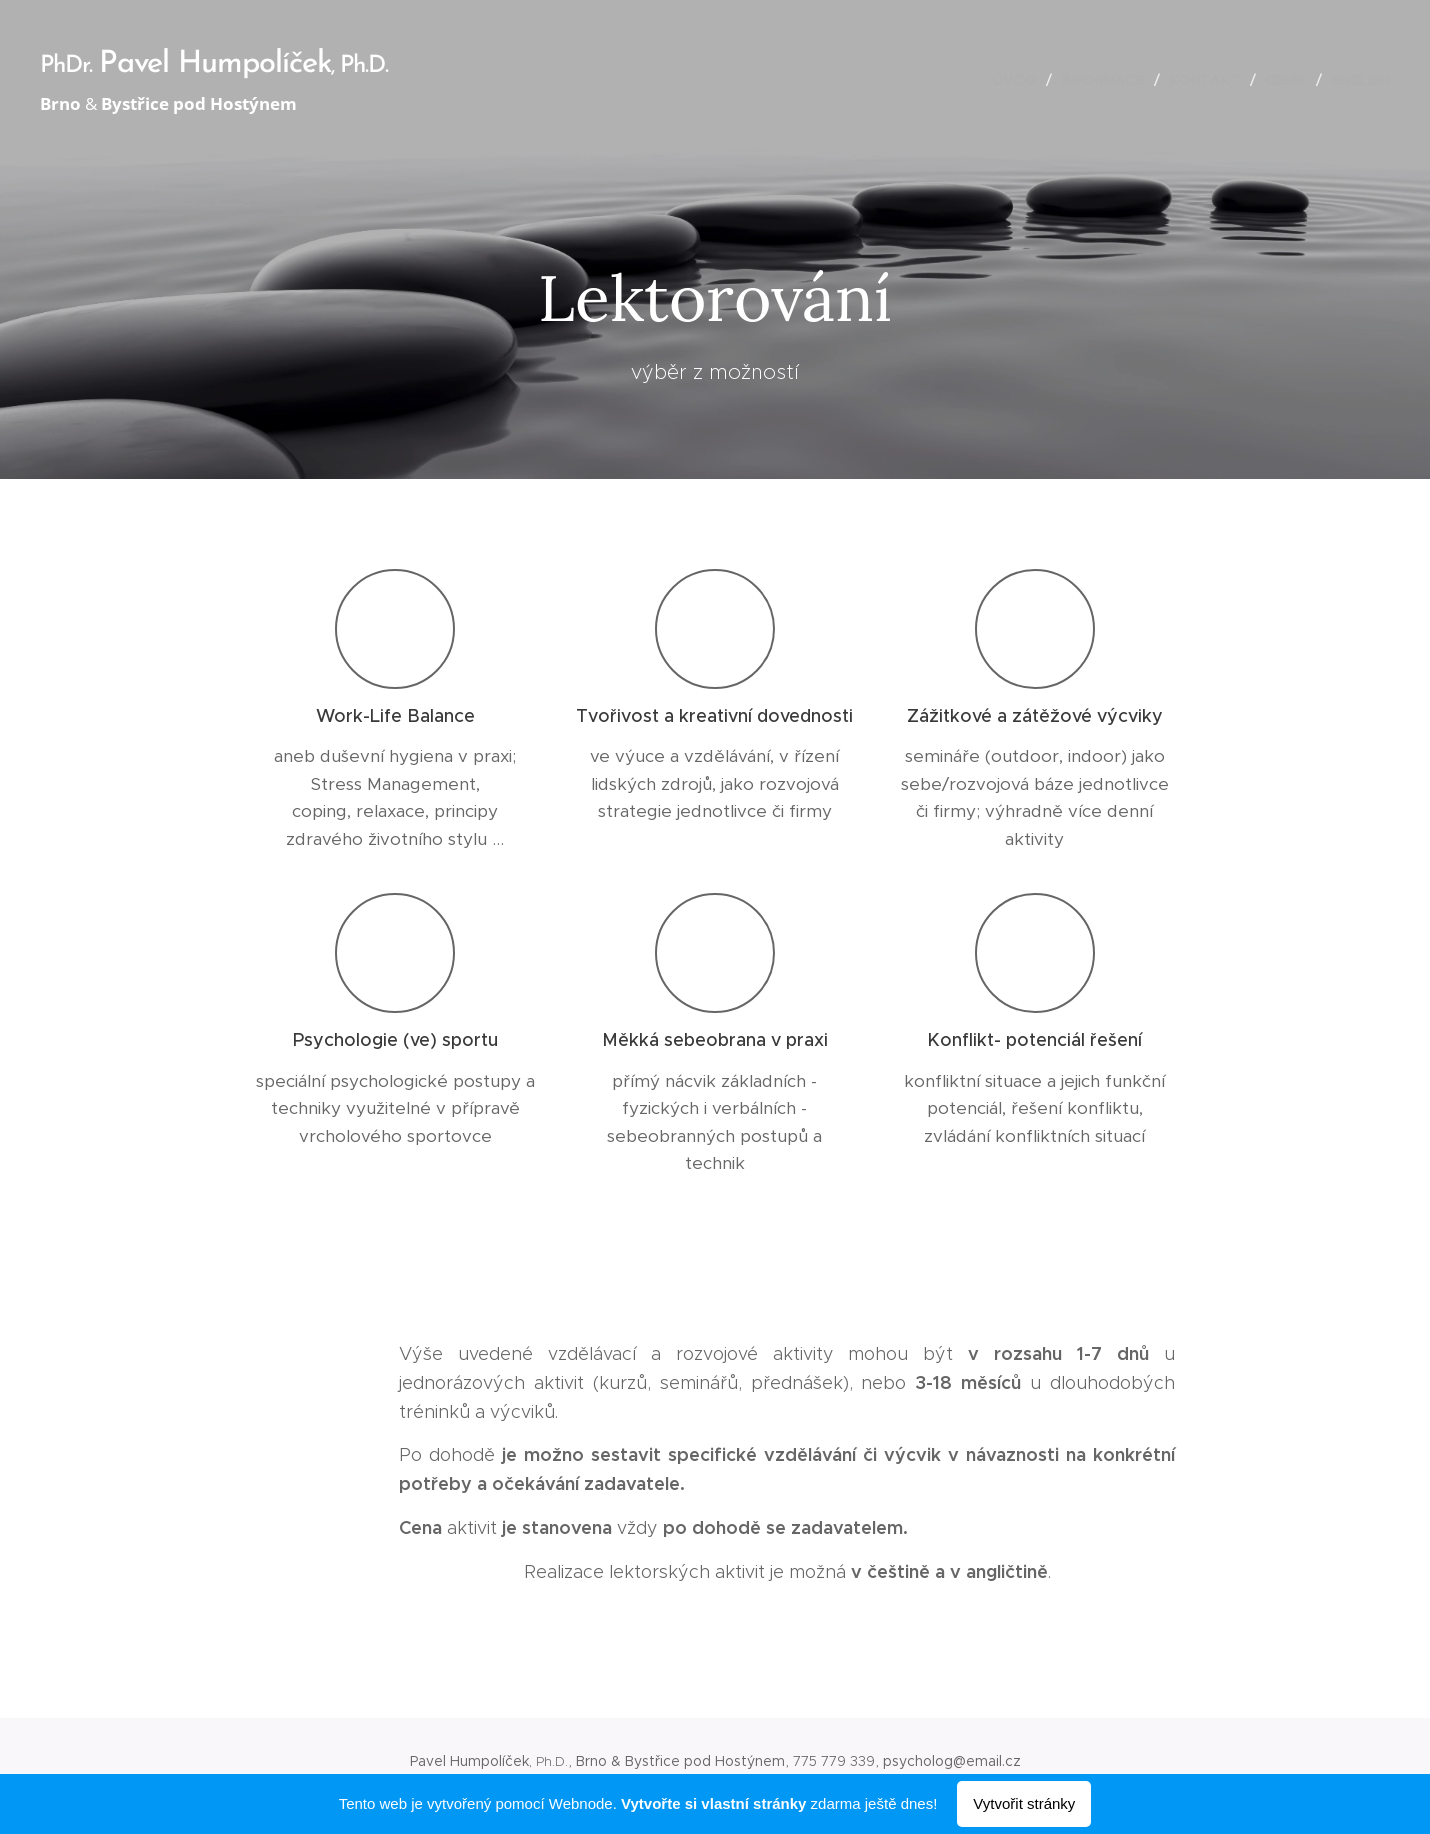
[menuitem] (1020, 80)
